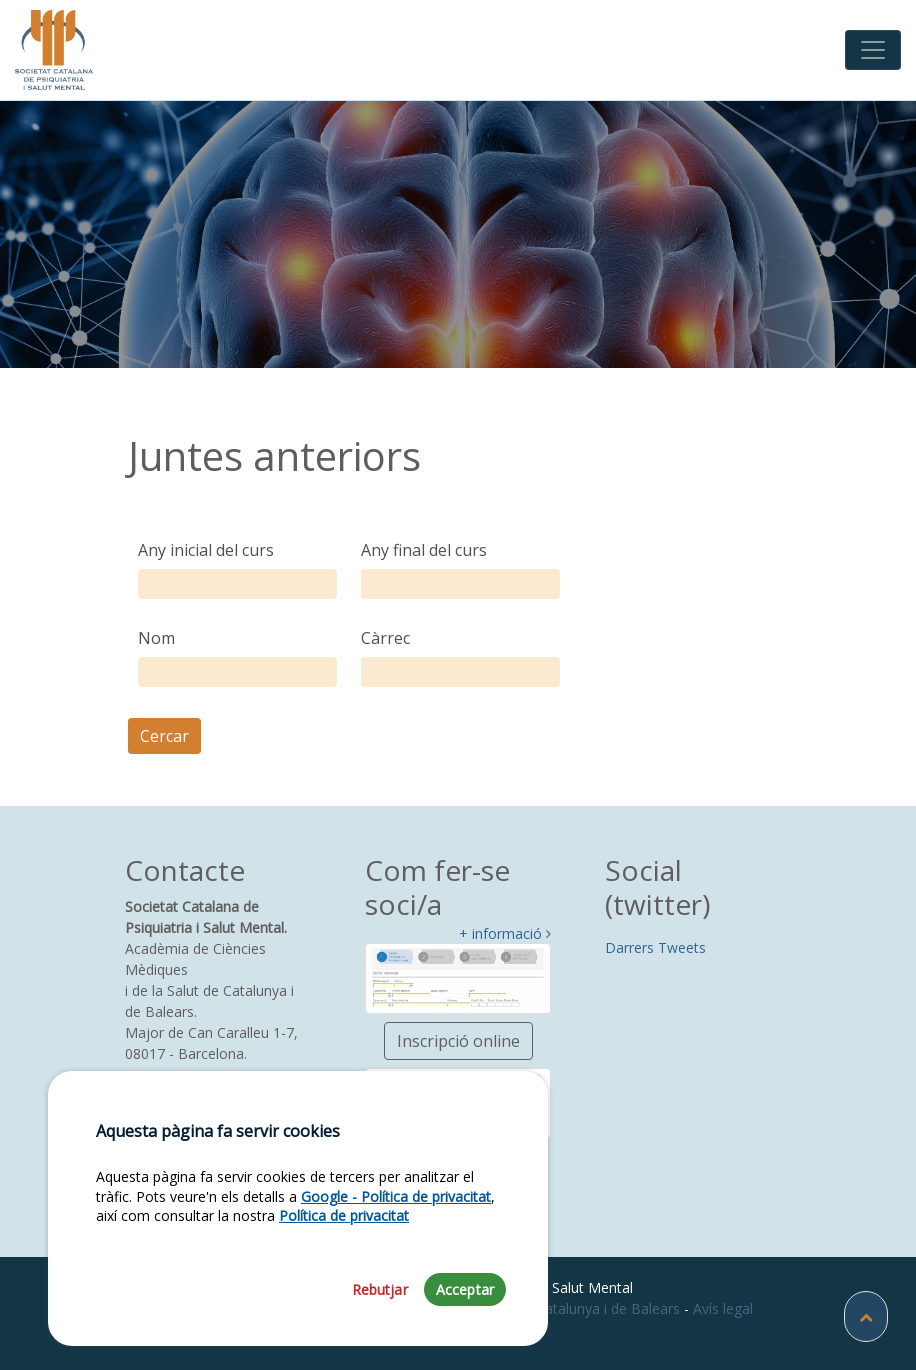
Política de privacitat (344, 1215)
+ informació (505, 934)
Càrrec (385, 638)
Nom (156, 638)
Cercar (164, 736)
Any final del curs (424, 550)
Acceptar (465, 1289)
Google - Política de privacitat (396, 1196)
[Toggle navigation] (873, 50)
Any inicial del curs (206, 550)
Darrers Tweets (655, 947)
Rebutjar (380, 1289)
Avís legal (723, 1308)
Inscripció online (458, 1041)
